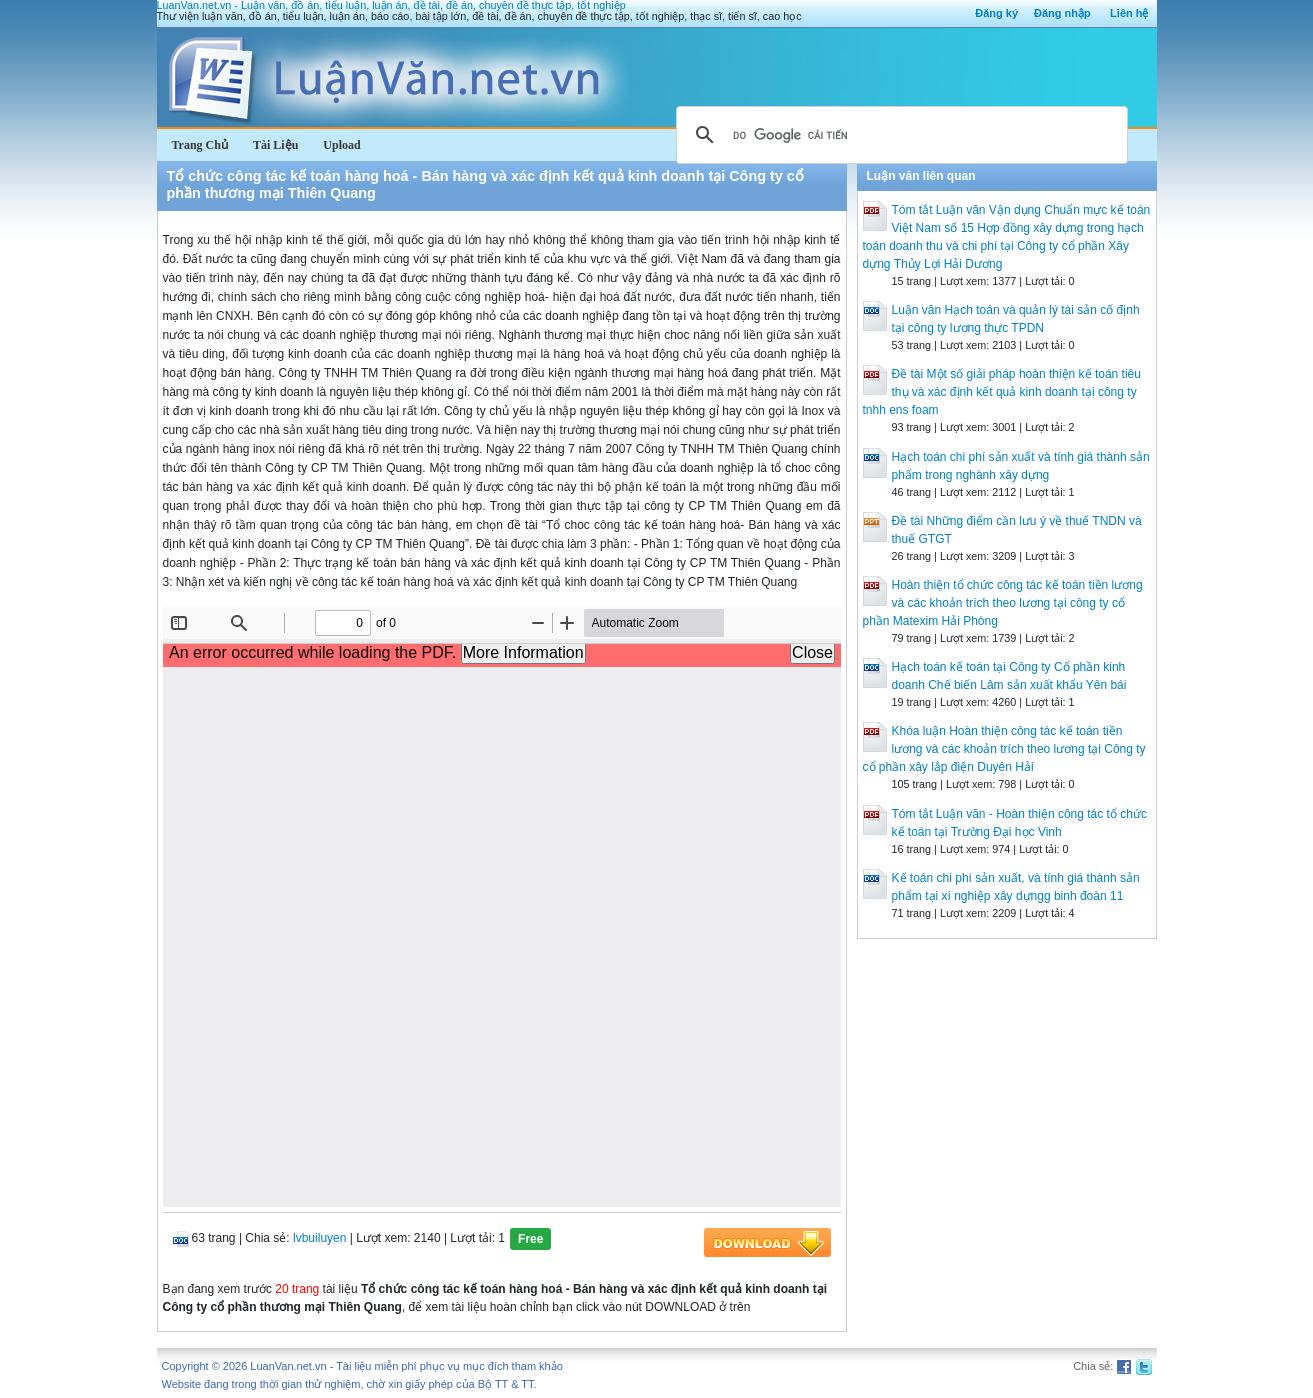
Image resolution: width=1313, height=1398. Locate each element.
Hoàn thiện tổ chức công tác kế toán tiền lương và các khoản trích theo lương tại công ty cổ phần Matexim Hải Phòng (1003, 603)
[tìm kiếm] (899, 135)
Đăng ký (996, 13)
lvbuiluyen (319, 1238)
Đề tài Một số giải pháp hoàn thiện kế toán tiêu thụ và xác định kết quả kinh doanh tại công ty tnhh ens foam (1002, 392)
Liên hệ (1129, 13)
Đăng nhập (1062, 13)
